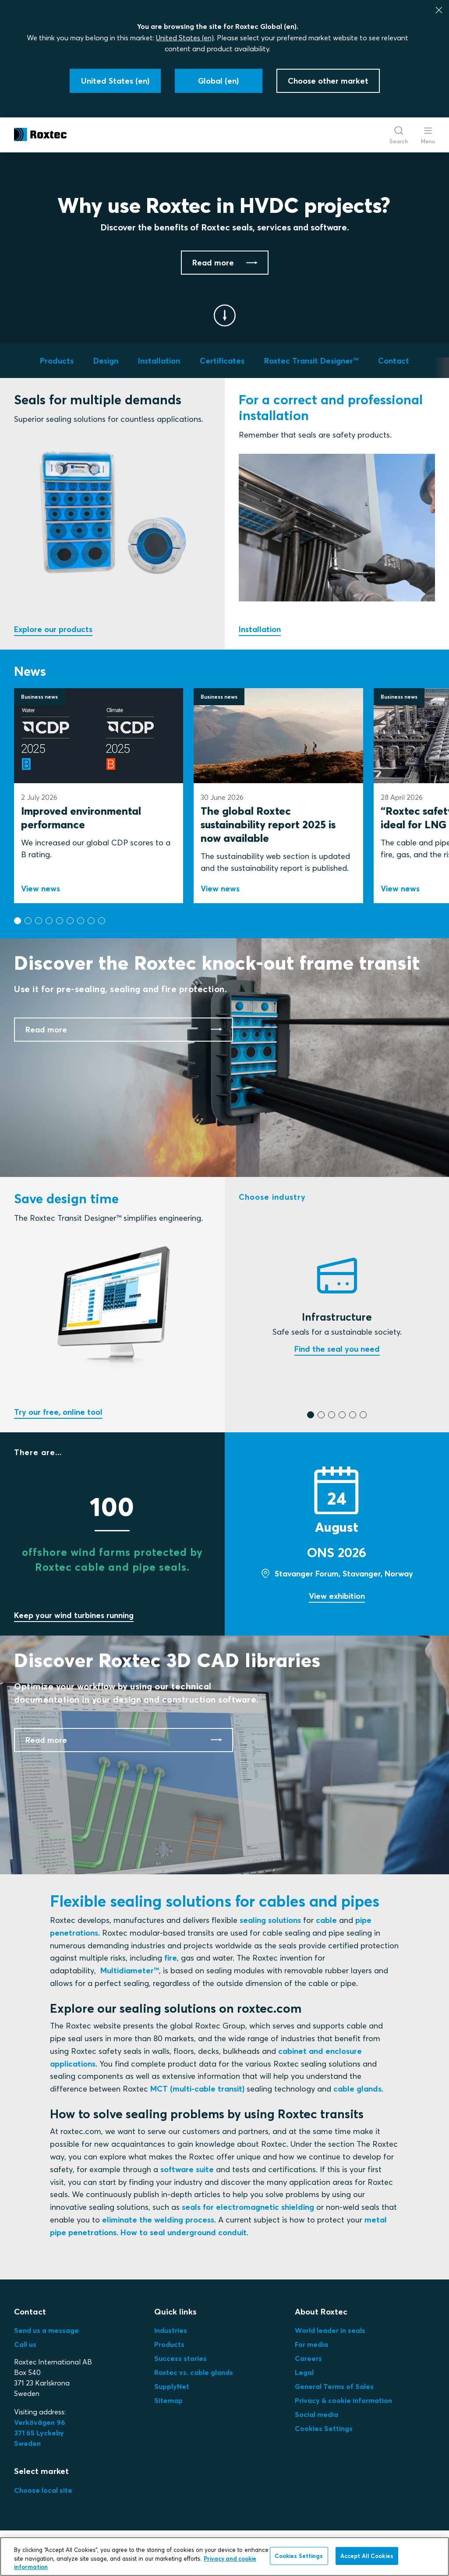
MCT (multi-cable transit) (197, 2089)
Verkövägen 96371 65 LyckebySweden (39, 2433)
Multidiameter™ (129, 1970)
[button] (17, 920)
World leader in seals (330, 2330)
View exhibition (337, 1596)
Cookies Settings (324, 2428)
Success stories (180, 2358)
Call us (25, 2344)
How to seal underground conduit (183, 2232)
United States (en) (185, 37)
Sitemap (168, 2400)
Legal (304, 2372)
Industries (170, 2330)
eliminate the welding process (158, 2220)
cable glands (357, 2089)
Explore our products (53, 629)
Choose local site (43, 2490)
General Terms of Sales (334, 2386)
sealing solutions (270, 1920)
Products (169, 2344)
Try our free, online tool (58, 1412)
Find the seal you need (337, 1349)
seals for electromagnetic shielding (248, 2207)
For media (311, 2344)
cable (326, 1920)
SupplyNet (171, 2386)
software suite (187, 2169)
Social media (316, 2414)
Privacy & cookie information (343, 2400)
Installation (260, 629)
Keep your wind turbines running (74, 1615)
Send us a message (46, 2330)
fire (170, 1958)
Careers (308, 2358)
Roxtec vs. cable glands (193, 2372)
